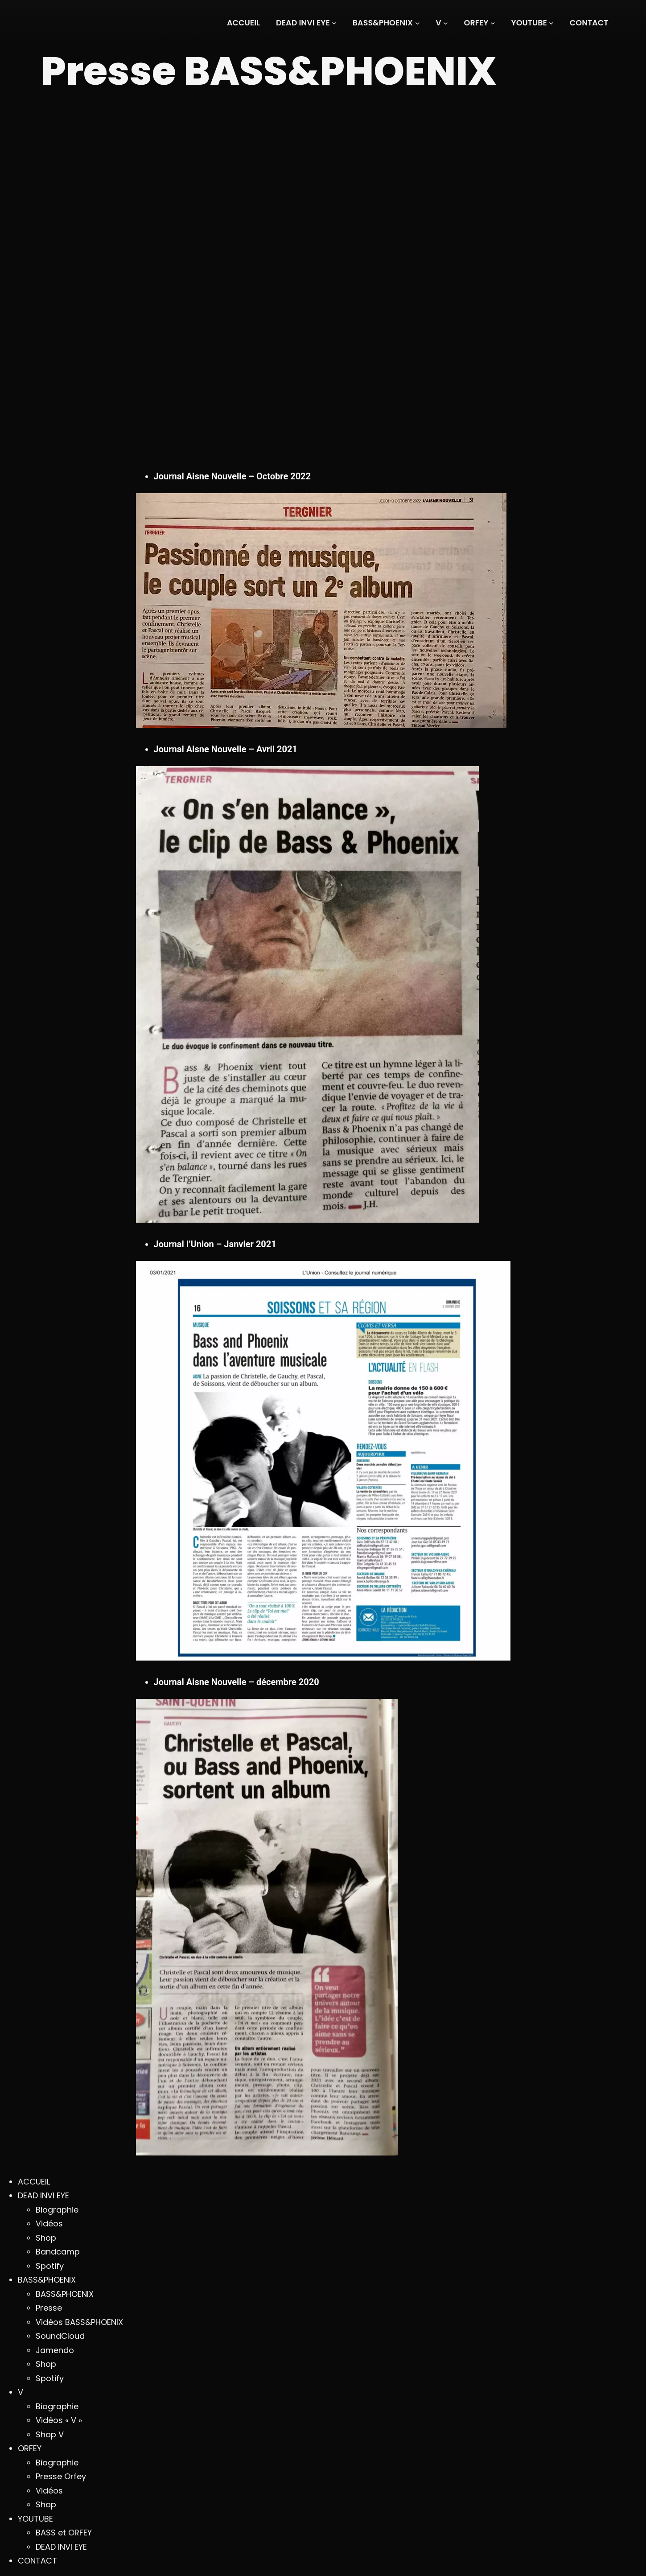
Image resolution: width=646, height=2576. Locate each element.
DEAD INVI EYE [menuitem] (43, 2195)
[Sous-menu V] (442, 23)
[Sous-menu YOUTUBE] (532, 23)
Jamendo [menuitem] (55, 2350)
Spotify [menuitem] (50, 2265)
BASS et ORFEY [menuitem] (64, 2532)
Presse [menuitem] (49, 2307)
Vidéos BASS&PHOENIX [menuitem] (79, 2322)
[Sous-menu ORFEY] (479, 23)
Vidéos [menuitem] (49, 2223)
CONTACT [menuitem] (37, 2560)
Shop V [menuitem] (50, 2434)
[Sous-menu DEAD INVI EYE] (306, 23)
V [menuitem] (20, 2392)
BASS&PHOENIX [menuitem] (47, 2279)
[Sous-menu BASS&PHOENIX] (386, 23)
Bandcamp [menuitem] (58, 2251)
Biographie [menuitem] (57, 2209)
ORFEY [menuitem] (29, 2448)
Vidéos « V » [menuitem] (59, 2420)
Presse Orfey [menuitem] (61, 2476)
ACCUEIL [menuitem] (34, 2181)
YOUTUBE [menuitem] (35, 2518)
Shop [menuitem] (46, 2237)
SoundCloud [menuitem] (60, 2335)
